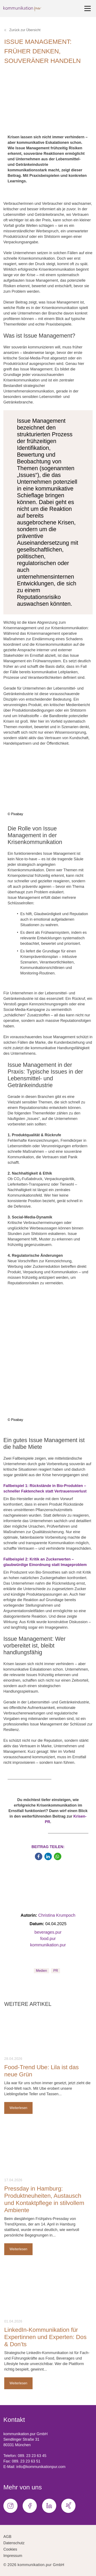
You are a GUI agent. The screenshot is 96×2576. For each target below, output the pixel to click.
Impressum (12, 2556)
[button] (38, 1856)
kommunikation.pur (48, 1945)
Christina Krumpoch (56, 1915)
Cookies (10, 2549)
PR (55, 1970)
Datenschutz (14, 2543)
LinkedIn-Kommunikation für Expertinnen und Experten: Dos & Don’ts (45, 2337)
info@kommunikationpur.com (40, 2467)
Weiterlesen (18, 2108)
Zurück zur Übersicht (22, 30)
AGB (7, 2536)
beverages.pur (48, 1932)
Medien (41, 1970)
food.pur (48, 1938)
